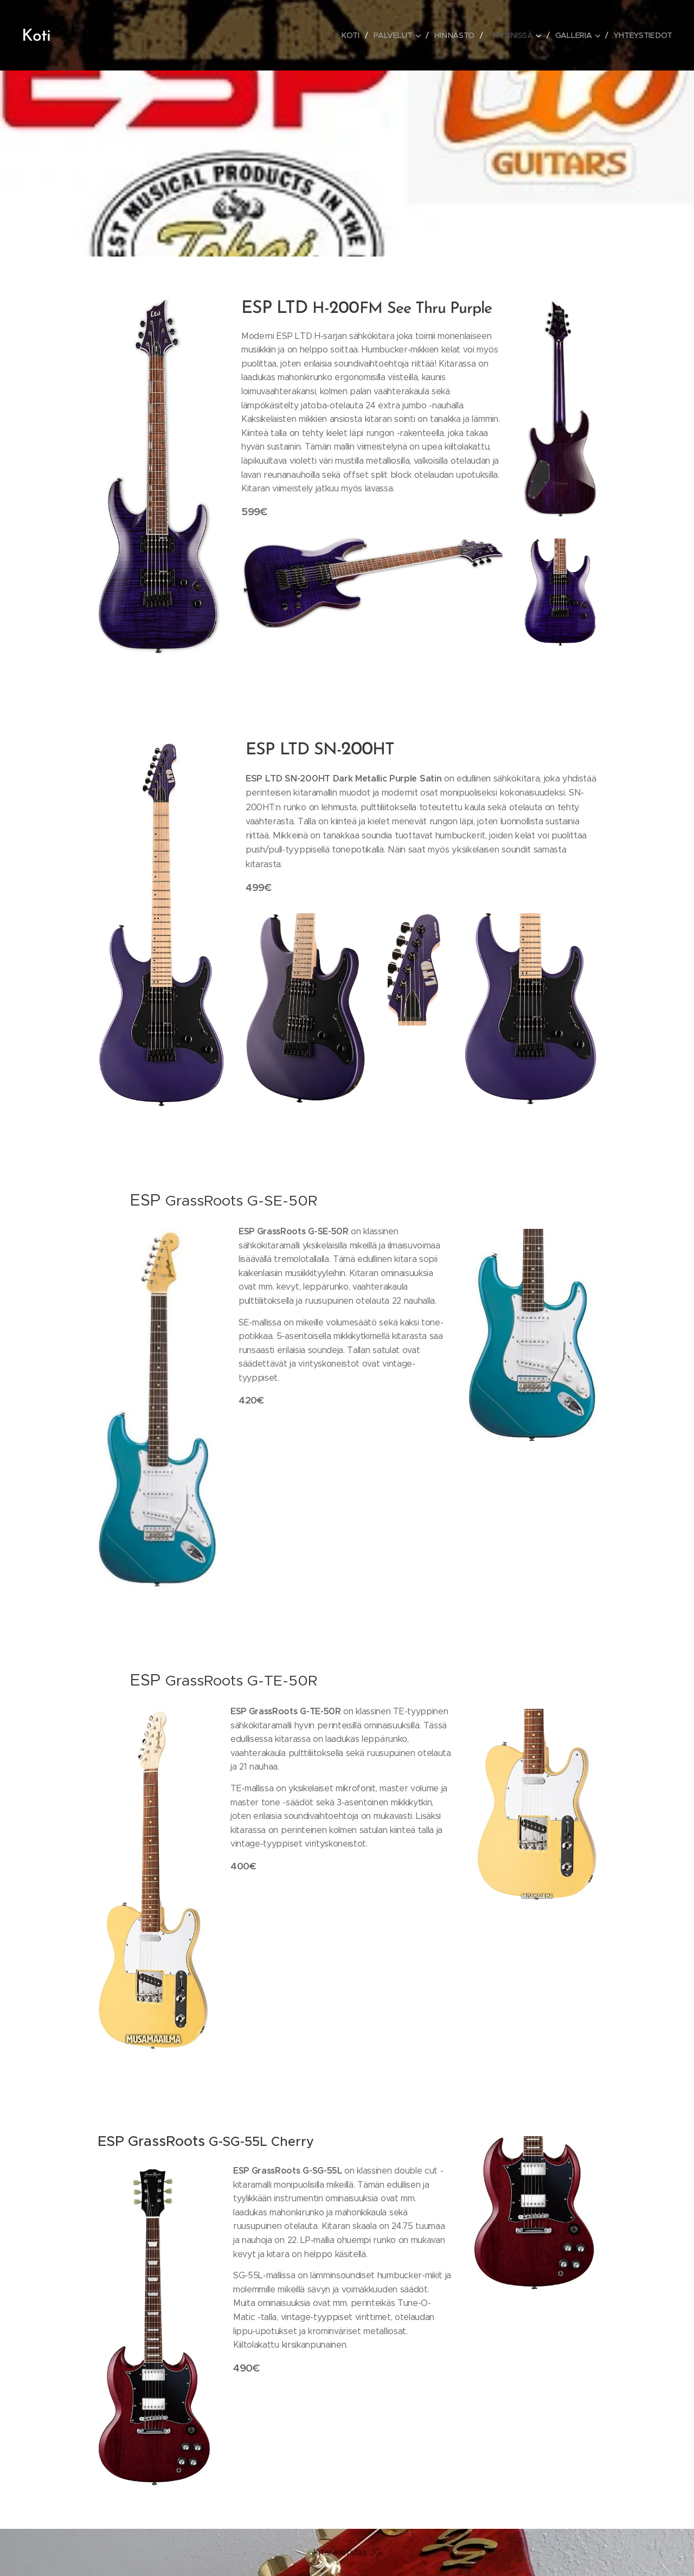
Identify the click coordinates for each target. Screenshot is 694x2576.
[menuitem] (353, 35)
